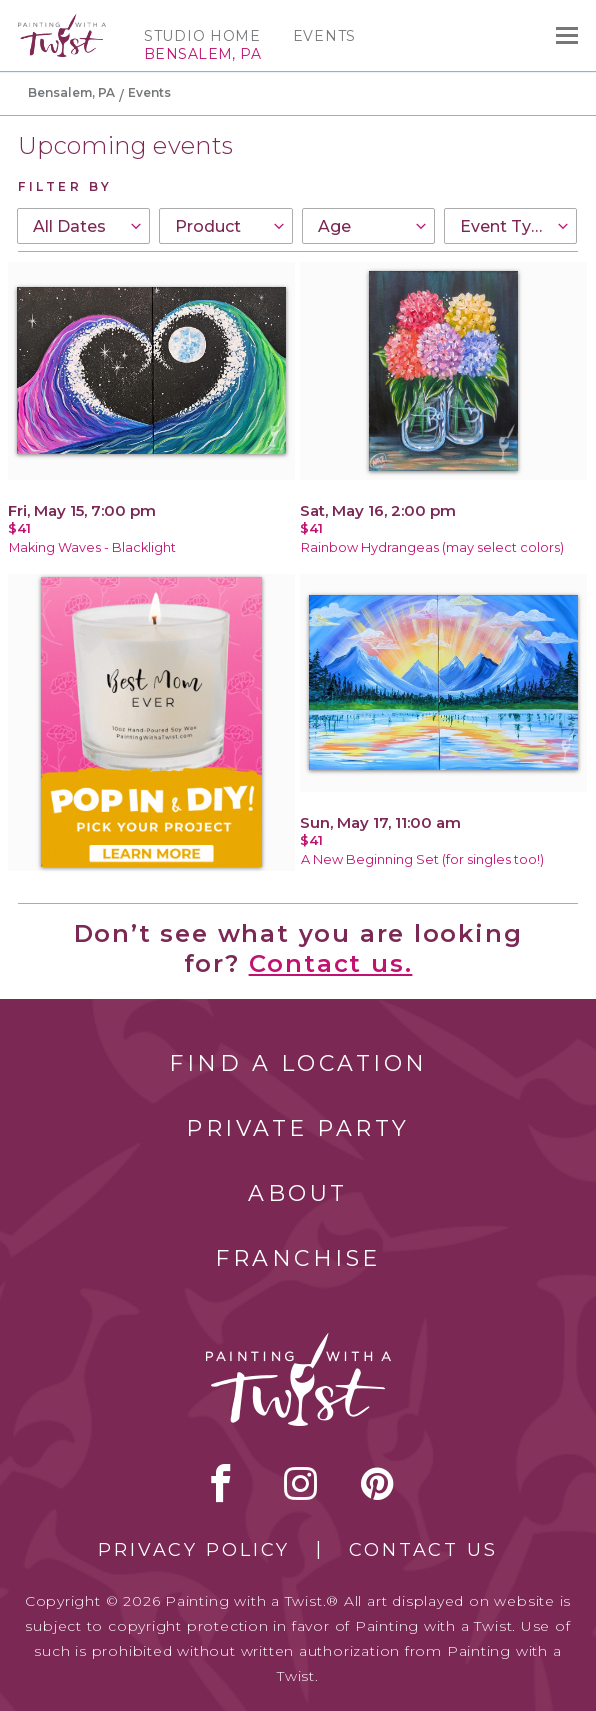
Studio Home (202, 36)
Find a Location (298, 1063)
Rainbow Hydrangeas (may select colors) (432, 547)
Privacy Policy (194, 1550)
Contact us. (331, 963)
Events (324, 36)
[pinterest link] (377, 1483)
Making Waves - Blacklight (92, 547)
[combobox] (83, 226)
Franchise (298, 1258)
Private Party (298, 1128)
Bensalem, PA (71, 92)
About (298, 1193)
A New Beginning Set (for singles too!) (422, 859)
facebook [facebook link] (221, 1483)
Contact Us (423, 1550)
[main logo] (62, 23)
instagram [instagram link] (300, 1483)
